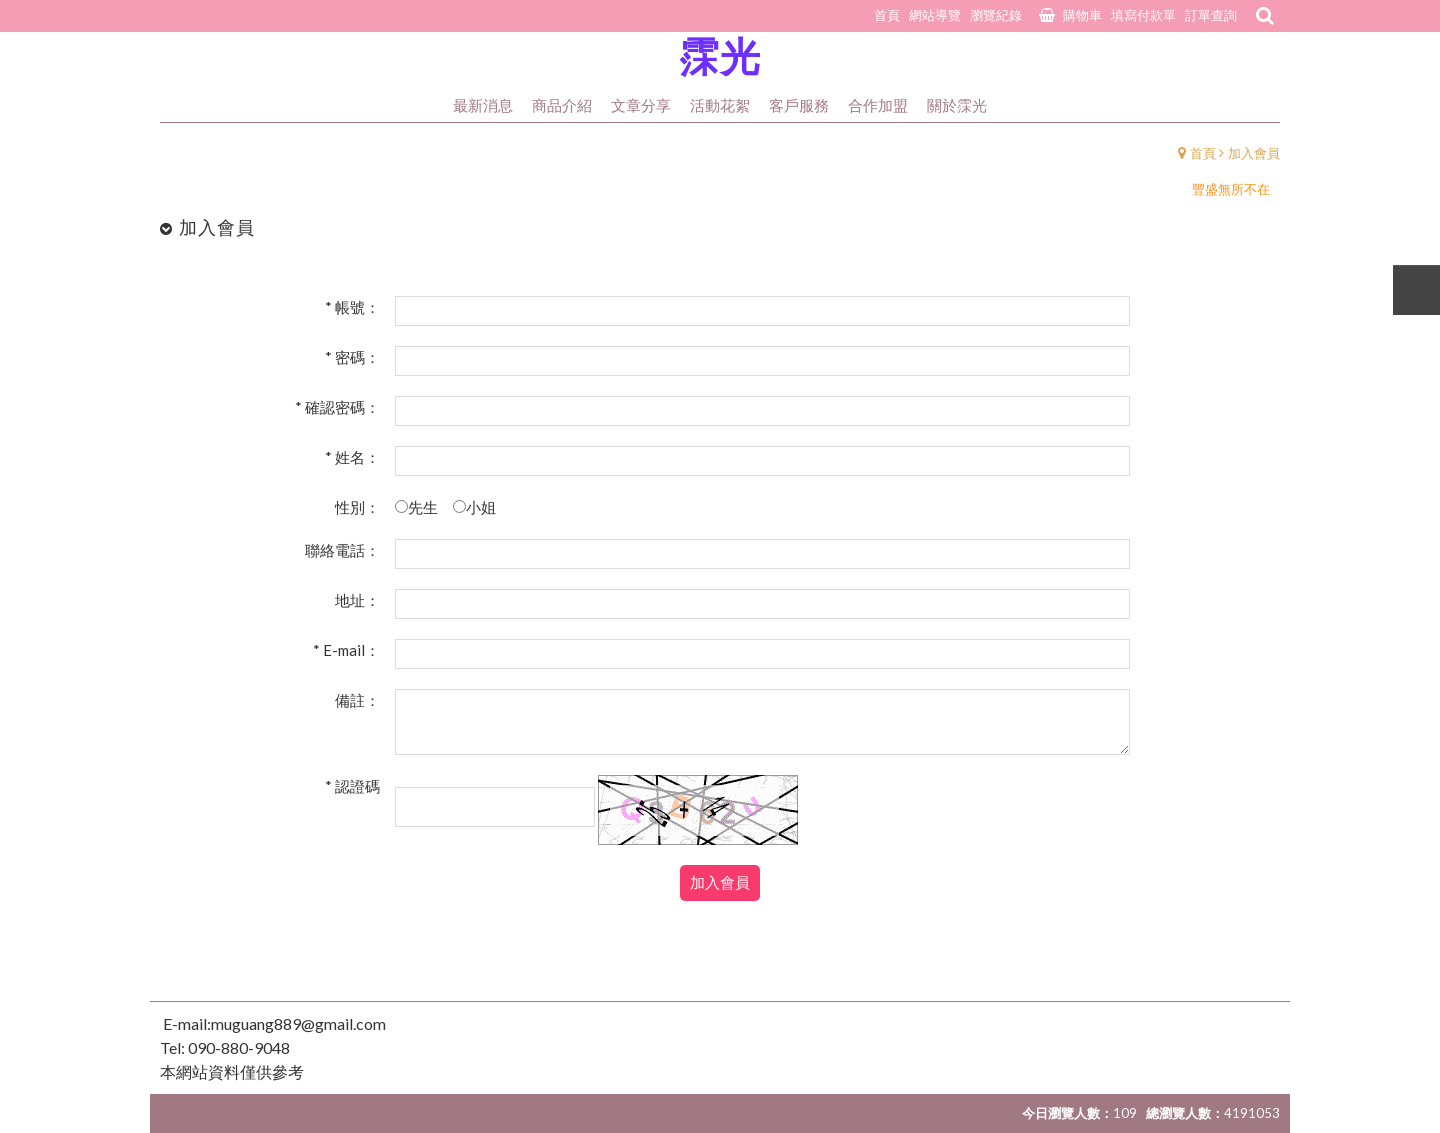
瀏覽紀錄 (996, 15)
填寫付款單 (1143, 15)
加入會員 (1254, 153)
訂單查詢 (1211, 15)
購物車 (1082, 15)
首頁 (1203, 153)
